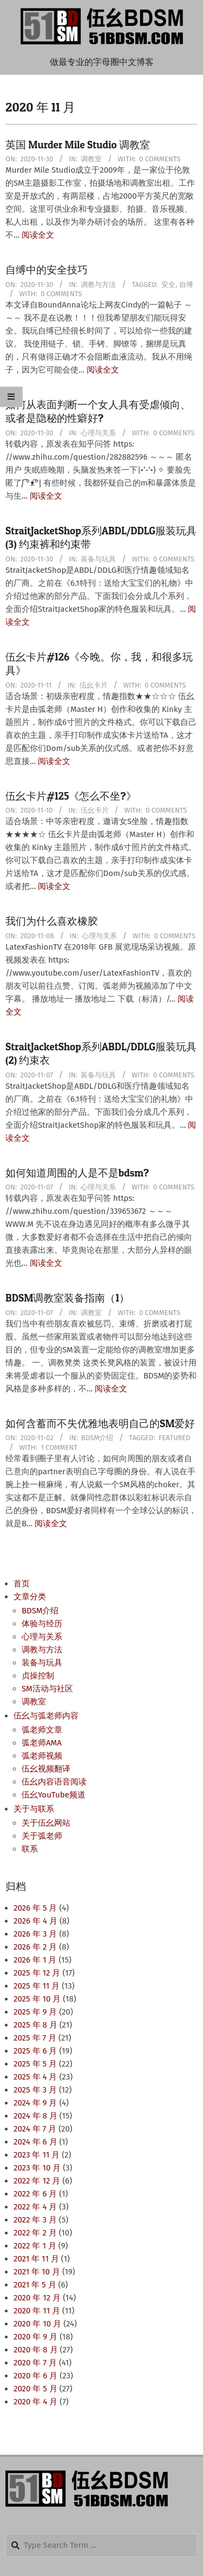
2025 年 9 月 (35, 2012)
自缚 (186, 284)
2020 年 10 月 (37, 2324)
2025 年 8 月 (35, 2025)
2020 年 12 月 (37, 2298)
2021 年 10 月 (37, 2272)
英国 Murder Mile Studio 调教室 (77, 145)
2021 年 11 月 (36, 2259)
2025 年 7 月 (35, 2038)
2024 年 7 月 (35, 2129)
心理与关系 (98, 433)
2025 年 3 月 (35, 2090)
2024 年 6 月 (35, 2142)
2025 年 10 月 (37, 1999)
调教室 (91, 159)
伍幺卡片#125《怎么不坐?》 (70, 796)
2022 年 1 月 (35, 2246)
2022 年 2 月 (35, 2233)
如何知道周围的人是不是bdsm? (77, 1173)
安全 (168, 284)
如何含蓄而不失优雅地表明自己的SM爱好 (100, 1423)
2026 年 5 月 (35, 1908)
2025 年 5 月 (35, 2064)
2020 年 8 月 (36, 2350)
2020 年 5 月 (35, 2389)
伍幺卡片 (94, 685)
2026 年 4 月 (35, 1921)
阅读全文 (38, 235)
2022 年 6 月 (35, 2194)
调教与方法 (98, 284)
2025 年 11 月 (37, 1986)
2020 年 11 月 (37, 2311)
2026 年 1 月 (35, 1960)
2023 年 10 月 (37, 2168)
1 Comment (59, 1447)
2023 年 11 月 (37, 2155)
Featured (175, 1438)
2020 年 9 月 (35, 2337)
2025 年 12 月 (37, 1973)
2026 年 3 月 (35, 1934)
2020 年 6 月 (35, 2376)
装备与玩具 (98, 559)
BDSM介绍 (97, 1438)
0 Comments (159, 159)
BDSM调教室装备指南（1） (67, 1298)
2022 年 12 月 (37, 2181)
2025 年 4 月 (35, 2077)
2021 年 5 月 (35, 2285)
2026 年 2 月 (35, 1947)
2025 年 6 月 (35, 2051)
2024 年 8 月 (35, 2116)
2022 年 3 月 (35, 2220)
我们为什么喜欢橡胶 (51, 921)
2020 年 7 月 (35, 2363)
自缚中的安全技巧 (46, 270)
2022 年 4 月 (35, 2207)
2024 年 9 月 (35, 2103)
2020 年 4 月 (35, 2402)
